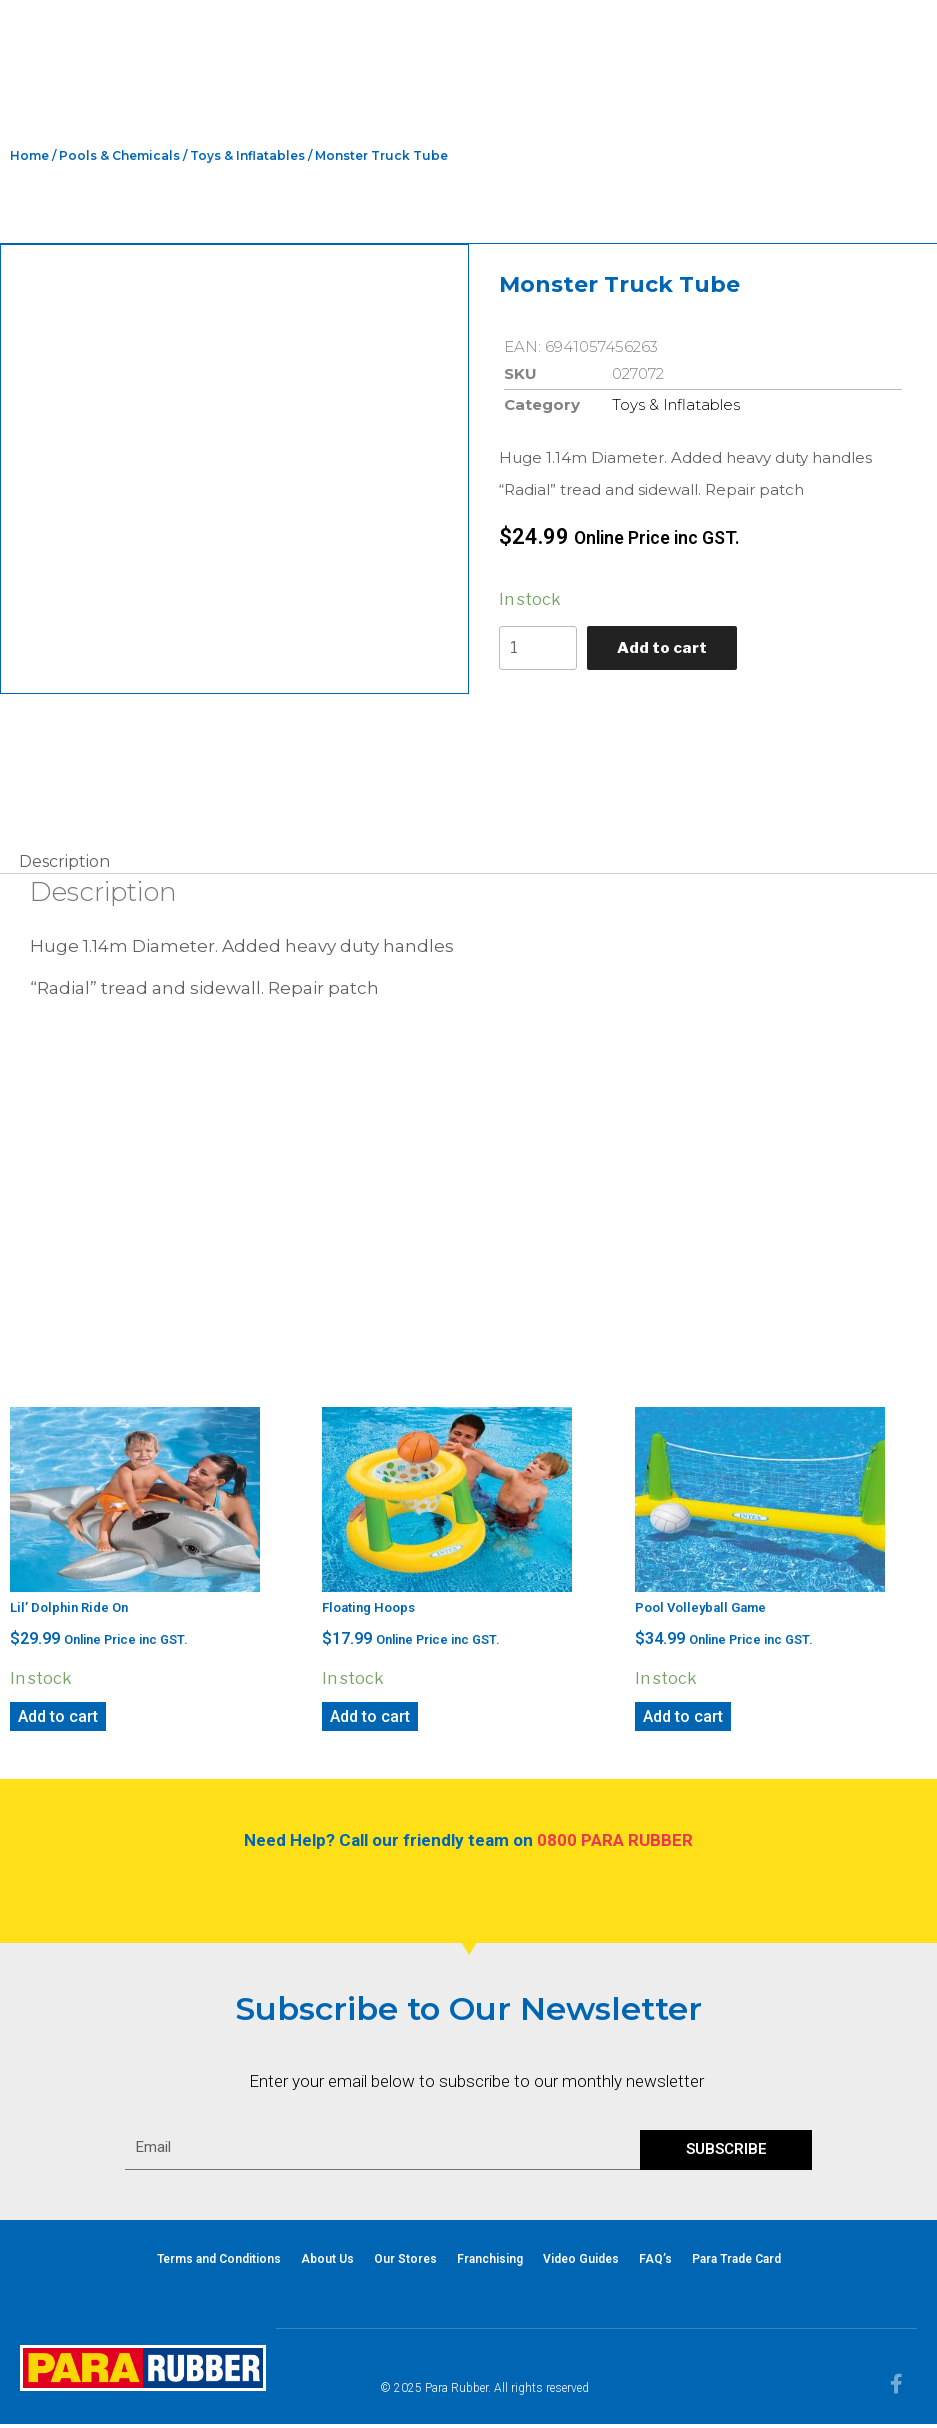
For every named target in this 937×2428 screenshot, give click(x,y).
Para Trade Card (736, 2263)
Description (64, 865)
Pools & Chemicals (119, 155)
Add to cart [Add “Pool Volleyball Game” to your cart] (683, 1720)
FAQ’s (655, 2263)
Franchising (490, 2263)
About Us (327, 2263)
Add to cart (666, 649)
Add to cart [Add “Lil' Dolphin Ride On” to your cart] (58, 1720)
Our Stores (405, 2263)
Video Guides (581, 2263)
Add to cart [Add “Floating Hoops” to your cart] (370, 1720)
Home (29, 155)
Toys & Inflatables (247, 155)
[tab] (64, 866)
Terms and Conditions (219, 2263)
